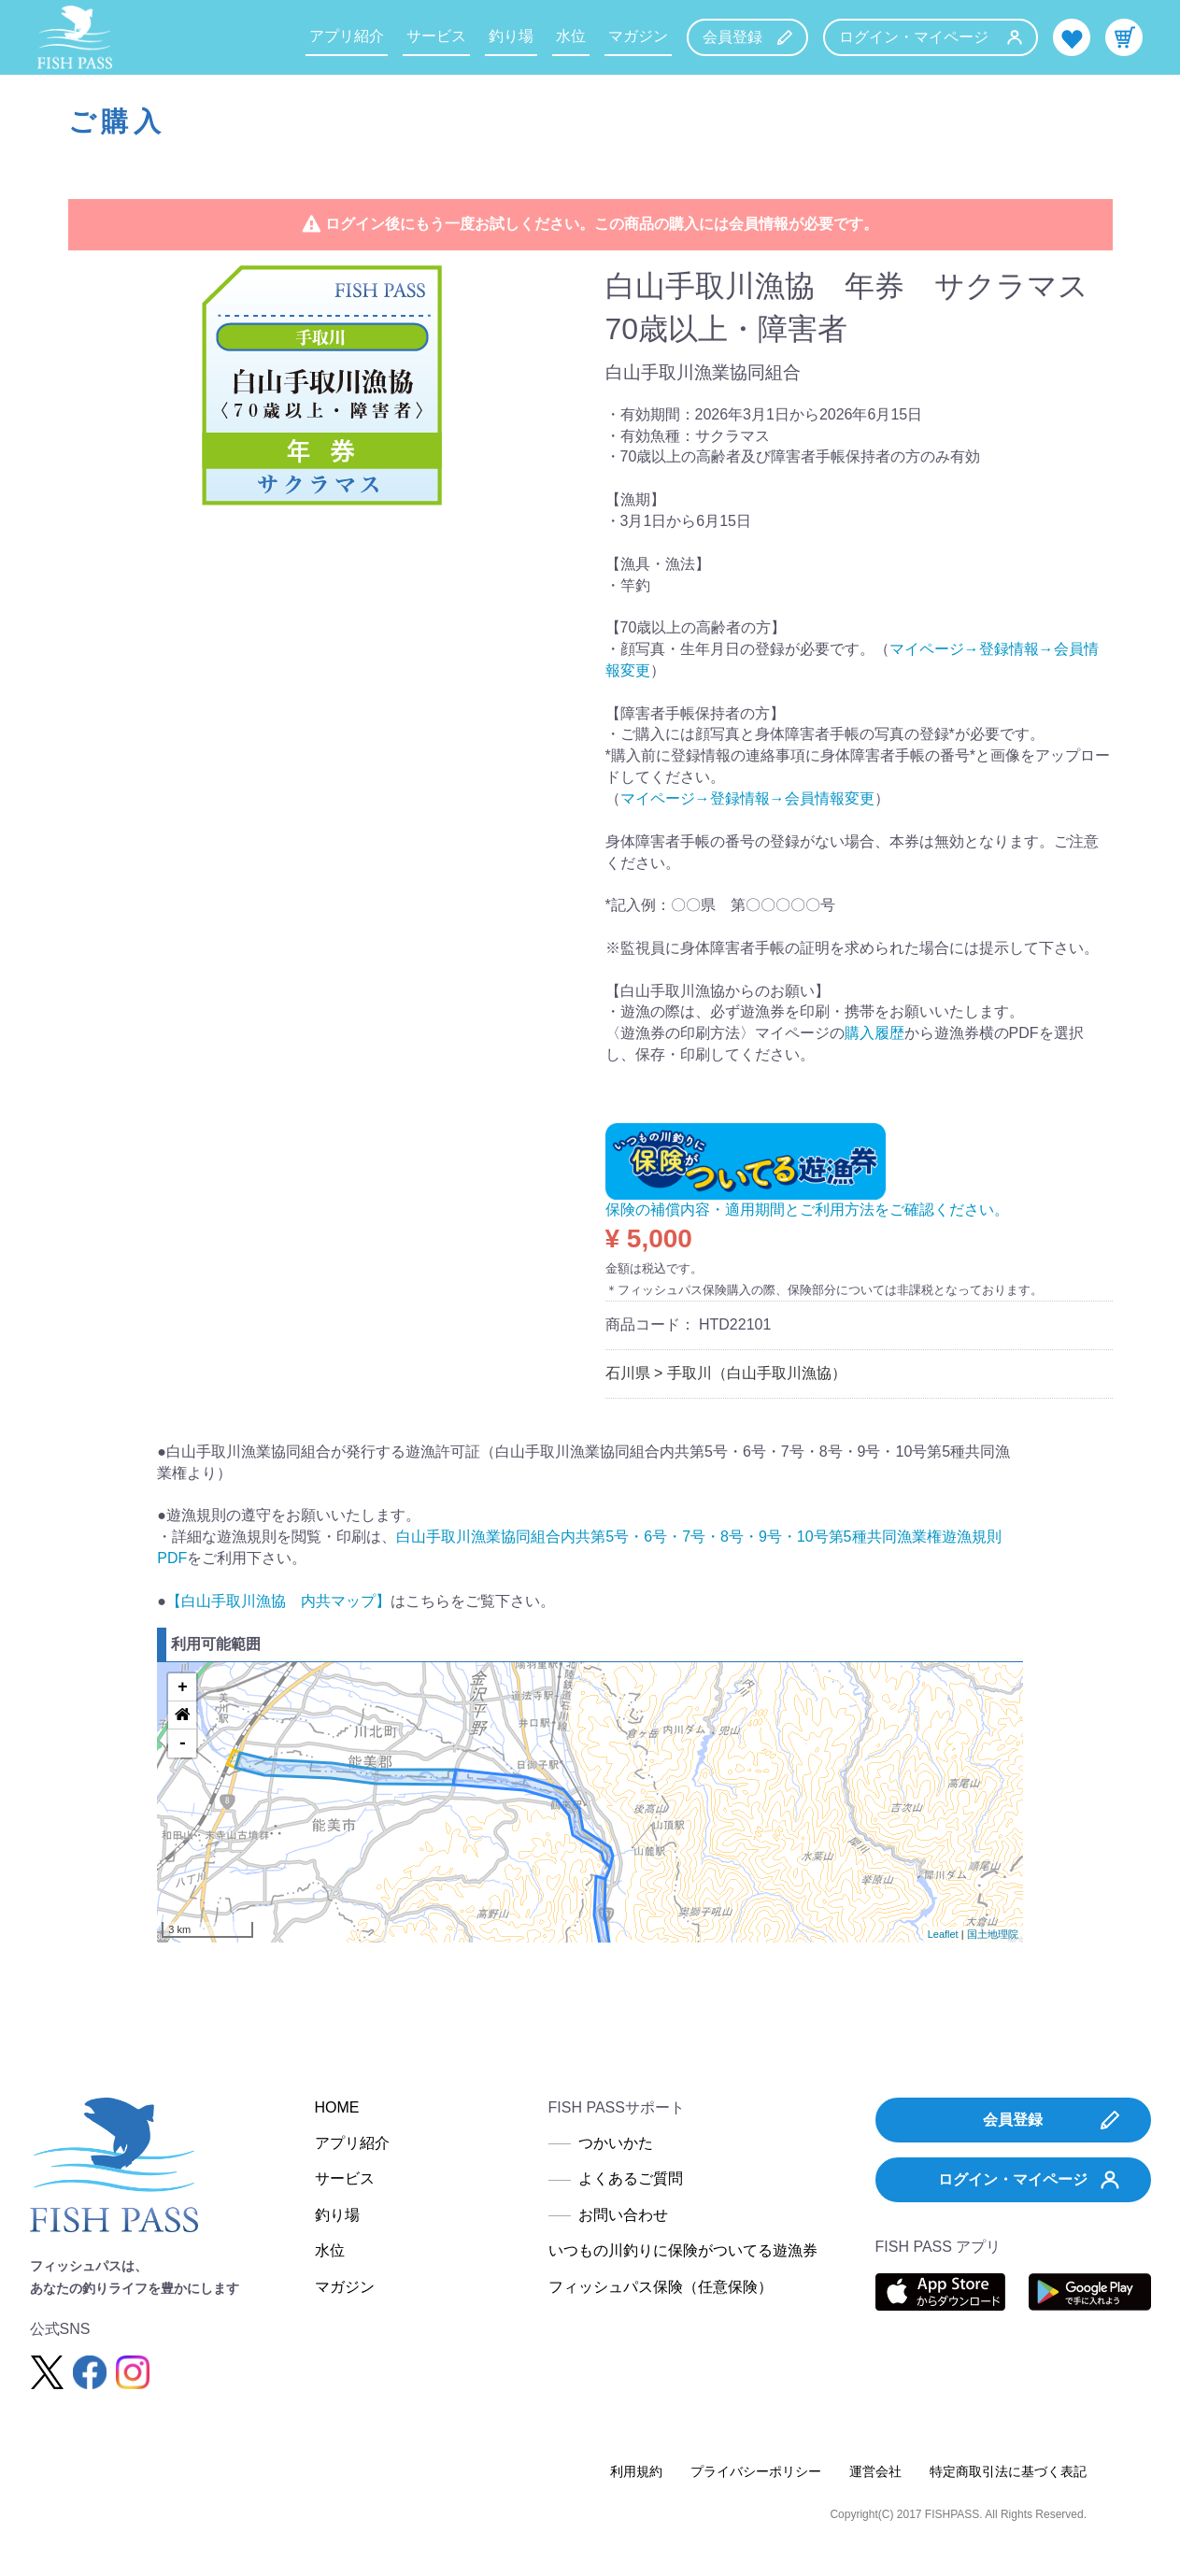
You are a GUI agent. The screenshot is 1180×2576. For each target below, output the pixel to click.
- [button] (183, 1743)
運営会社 (875, 2471)
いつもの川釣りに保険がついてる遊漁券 (682, 2250)
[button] (182, 1715)
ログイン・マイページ (930, 37)
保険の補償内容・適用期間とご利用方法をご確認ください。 (807, 1209)
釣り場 (511, 36)
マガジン (638, 36)
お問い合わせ (623, 2215)
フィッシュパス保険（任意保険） (660, 2287)
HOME (337, 2107)
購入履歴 (874, 1033)
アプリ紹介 (346, 36)
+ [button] (183, 1687)
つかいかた (615, 2143)
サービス (436, 36)
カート (1124, 37)
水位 (571, 36)
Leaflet (943, 1934)
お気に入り (1071, 37)
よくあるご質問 (630, 2178)
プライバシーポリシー (755, 2471)
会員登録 (747, 37)
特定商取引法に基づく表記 (1008, 2471)
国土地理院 (992, 1934)
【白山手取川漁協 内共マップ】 (278, 1601)
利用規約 (636, 2471)
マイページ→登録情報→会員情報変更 (747, 798)
